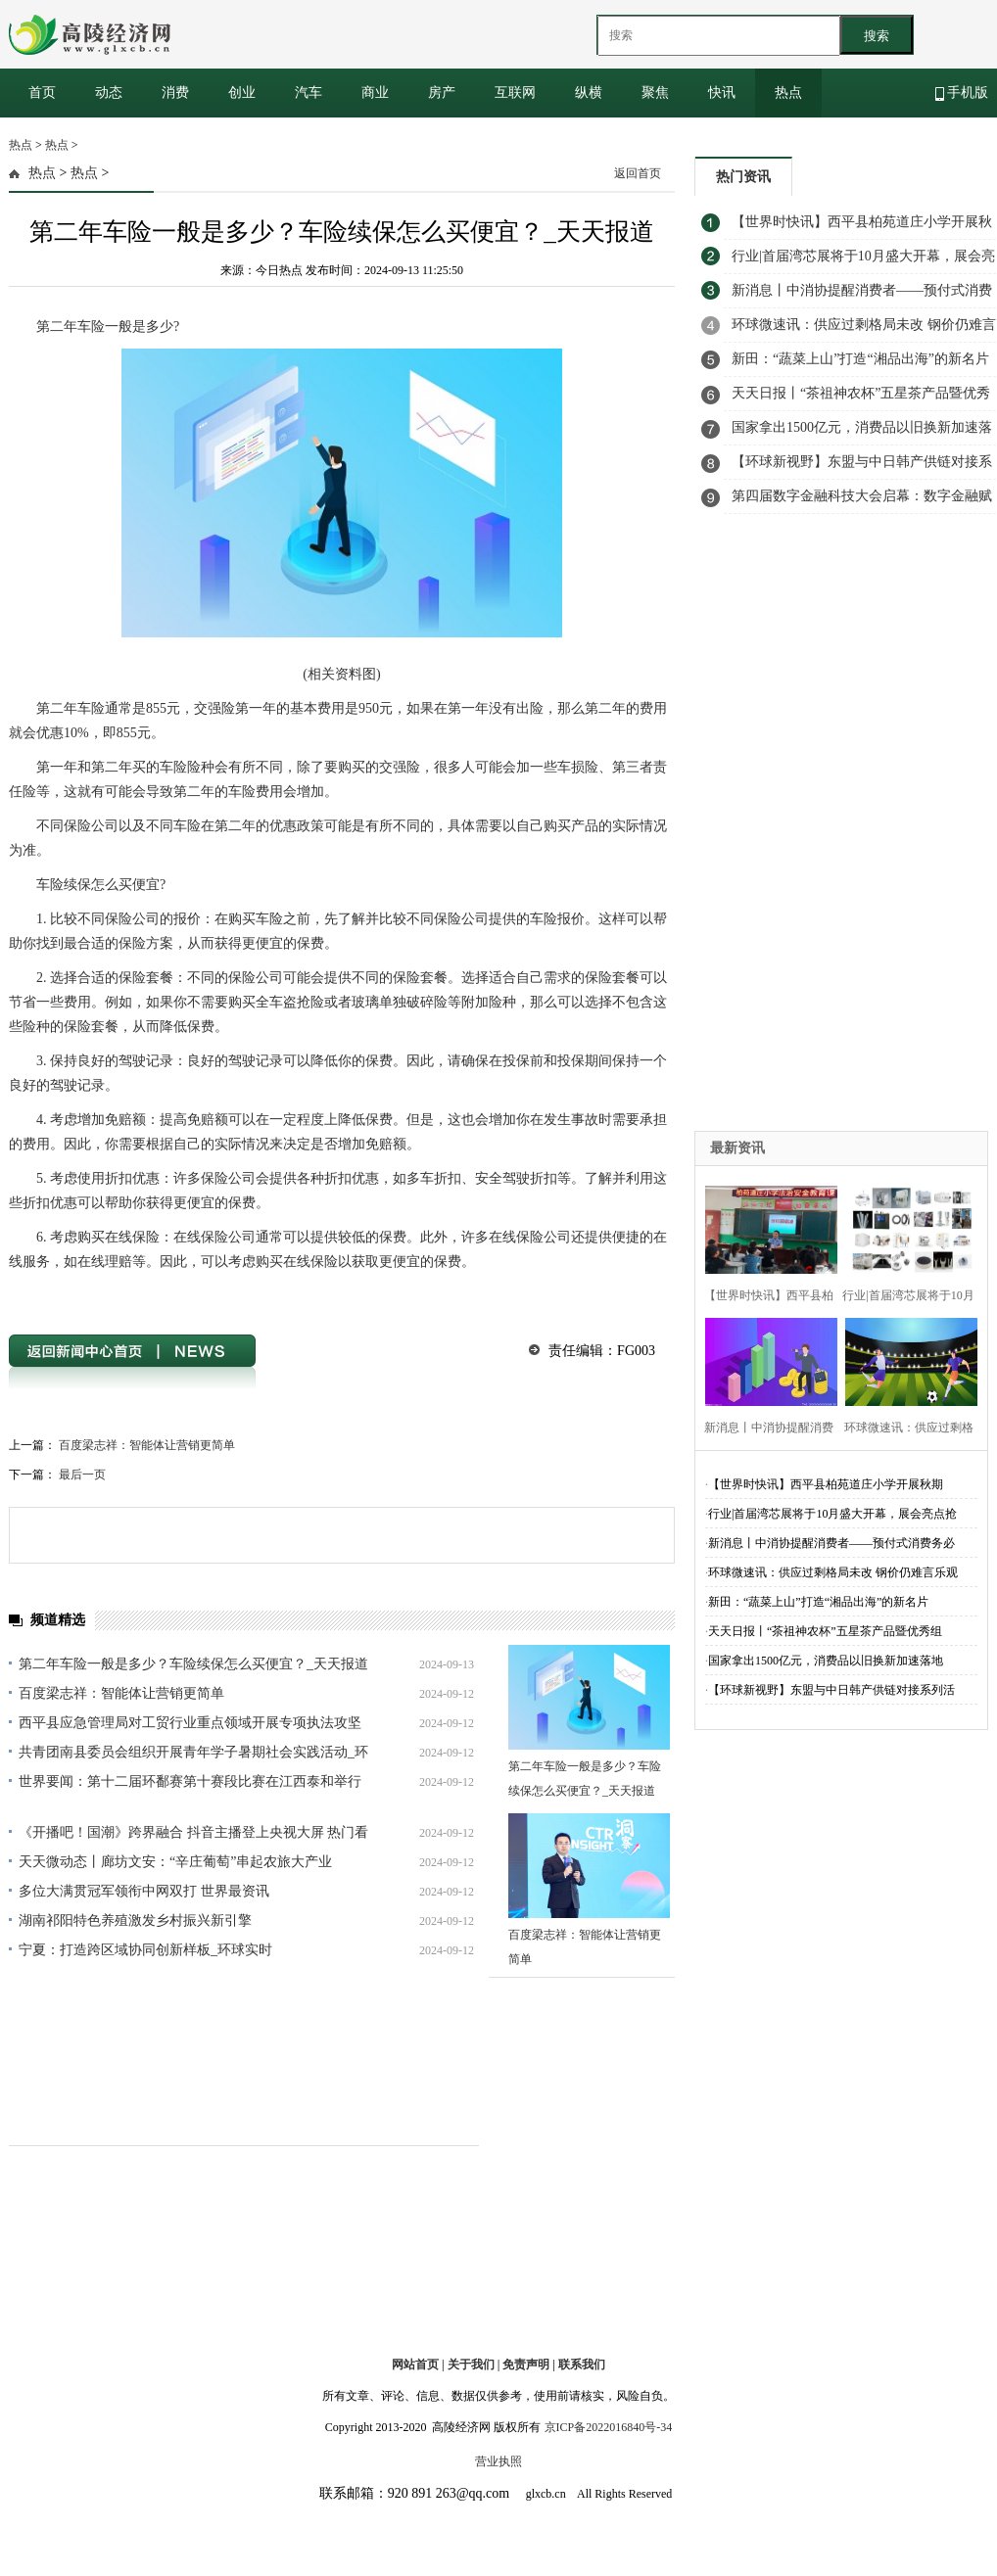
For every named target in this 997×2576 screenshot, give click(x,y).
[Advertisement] (781, 837)
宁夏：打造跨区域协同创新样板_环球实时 (145, 1950)
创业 (242, 92)
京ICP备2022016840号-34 (609, 2427)
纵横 (588, 92)
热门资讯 (743, 176)
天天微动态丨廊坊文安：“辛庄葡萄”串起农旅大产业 (175, 1861)
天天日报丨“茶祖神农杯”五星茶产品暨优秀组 (825, 1631)
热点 (788, 92)
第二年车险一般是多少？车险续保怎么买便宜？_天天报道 (193, 1664)
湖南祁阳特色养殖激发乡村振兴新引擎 (135, 1920)
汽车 (308, 92)
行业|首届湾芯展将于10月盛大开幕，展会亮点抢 (832, 1514)
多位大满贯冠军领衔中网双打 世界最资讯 (144, 1891)
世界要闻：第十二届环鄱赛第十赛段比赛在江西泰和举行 (190, 1781)
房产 (441, 92)
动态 (108, 92)
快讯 (722, 92)
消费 (175, 92)
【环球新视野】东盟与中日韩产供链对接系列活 (831, 1690)
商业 (375, 92)
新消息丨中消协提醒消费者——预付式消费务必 (831, 1543)
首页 (42, 92)
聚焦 (655, 92)
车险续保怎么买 (220, 1296)
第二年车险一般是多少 (117, 1296)
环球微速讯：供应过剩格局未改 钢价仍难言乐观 (833, 1572)
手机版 (962, 93)
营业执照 (498, 2461)
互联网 (515, 92)
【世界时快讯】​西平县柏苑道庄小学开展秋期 (825, 1484)
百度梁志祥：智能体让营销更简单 (147, 1445)
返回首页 (637, 173)
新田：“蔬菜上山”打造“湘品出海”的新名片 (818, 1602)
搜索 (876, 35)
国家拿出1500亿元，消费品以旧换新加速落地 (825, 1660)
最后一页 (82, 1474)
